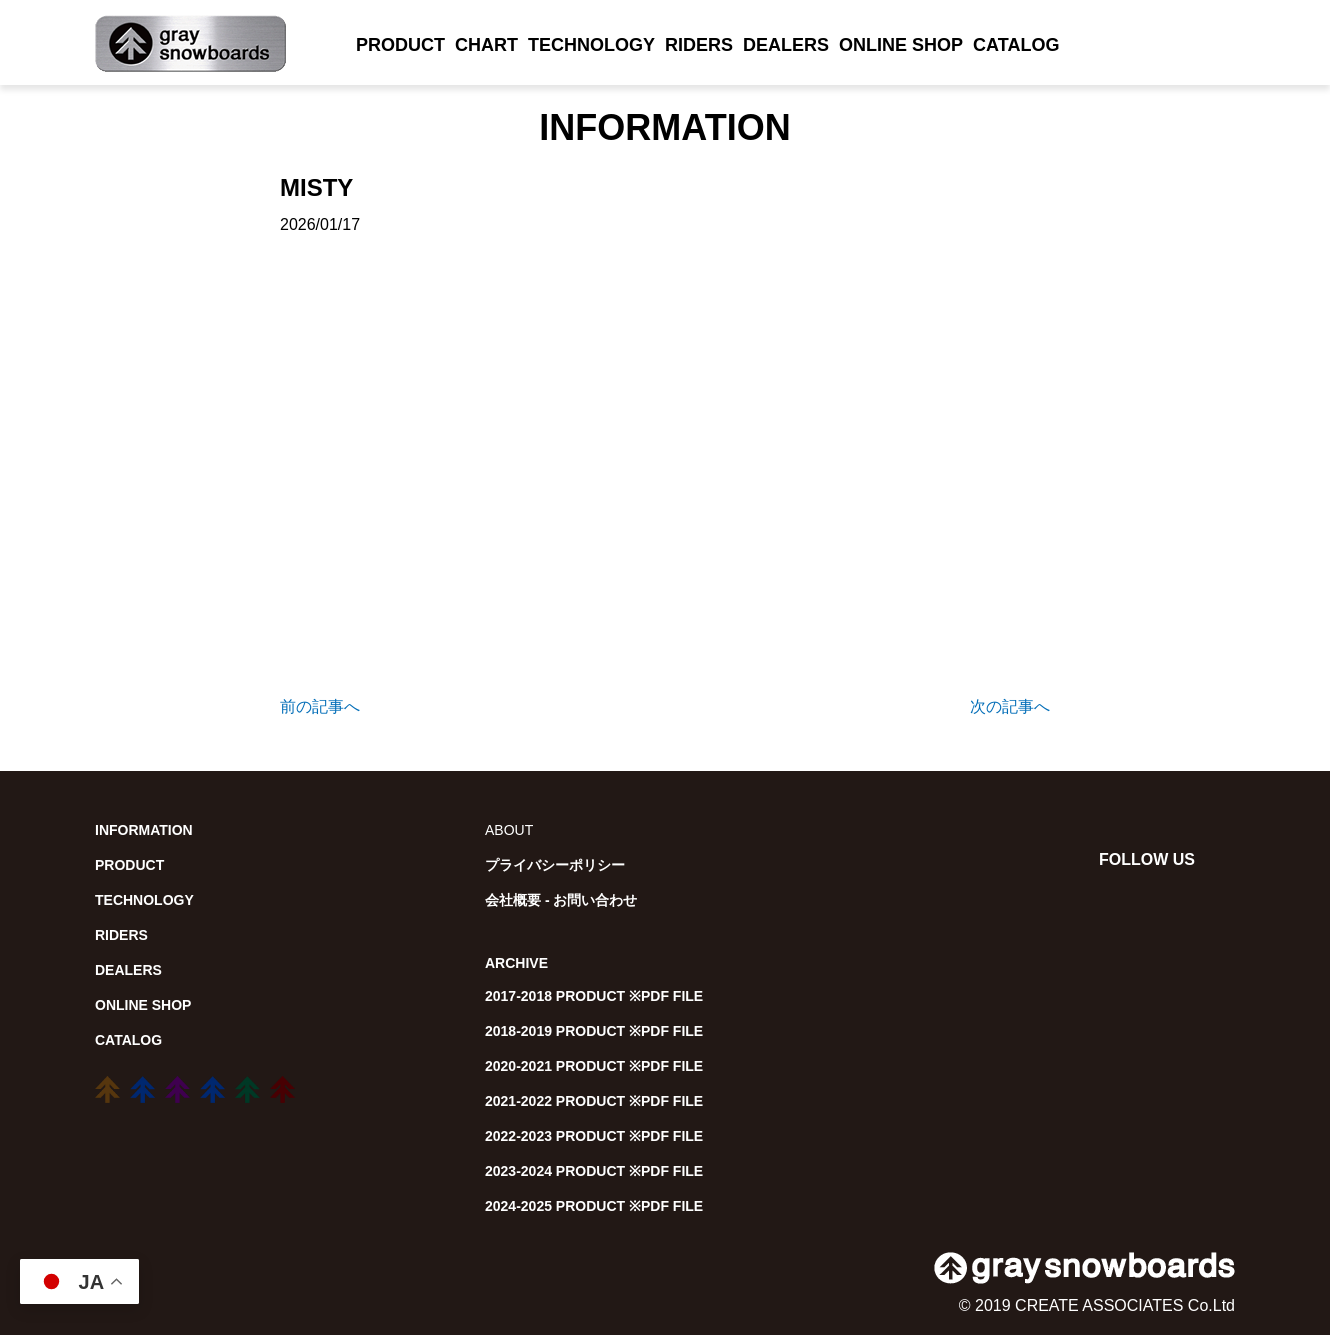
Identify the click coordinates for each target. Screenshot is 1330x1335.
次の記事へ (1010, 706)
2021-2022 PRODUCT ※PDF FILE (594, 1101)
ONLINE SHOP (901, 45)
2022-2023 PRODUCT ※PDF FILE (594, 1136)
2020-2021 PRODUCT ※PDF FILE (594, 1066)
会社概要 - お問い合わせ (561, 900)
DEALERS (786, 45)
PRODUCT (400, 45)
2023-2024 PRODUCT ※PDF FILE (594, 1171)
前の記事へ (320, 706)
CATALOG (1016, 45)
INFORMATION (144, 830)
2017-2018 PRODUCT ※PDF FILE (594, 996)
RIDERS (699, 45)
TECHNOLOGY (591, 45)
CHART (486, 45)
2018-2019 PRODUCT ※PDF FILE (594, 1031)
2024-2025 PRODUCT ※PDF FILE (594, 1206)
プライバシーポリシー (555, 865)
